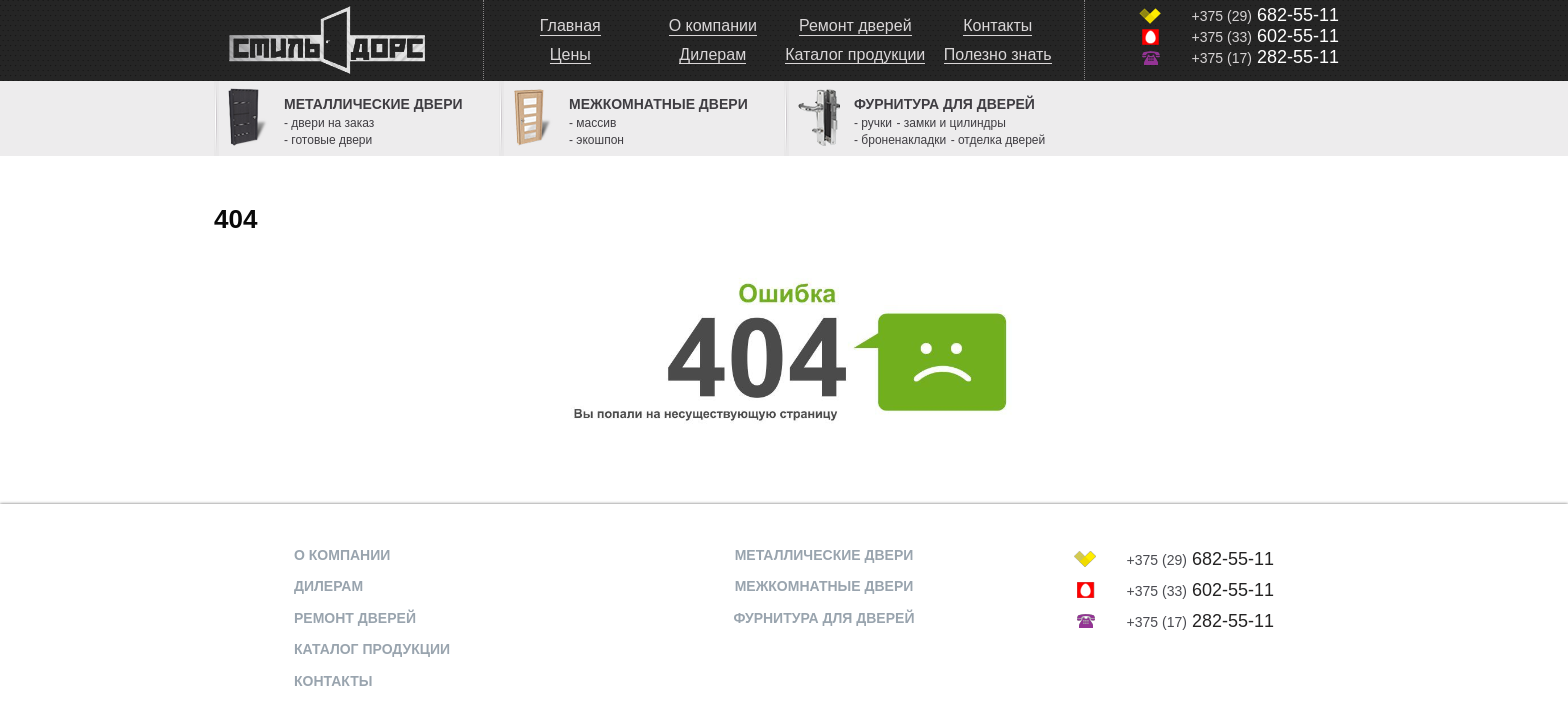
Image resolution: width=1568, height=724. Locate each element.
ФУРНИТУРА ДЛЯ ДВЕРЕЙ (824, 618)
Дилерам (712, 54)
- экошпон (596, 140)
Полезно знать (998, 54)
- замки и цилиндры (951, 123)
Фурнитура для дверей (944, 104)
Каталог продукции (855, 54)
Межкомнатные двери (658, 104)
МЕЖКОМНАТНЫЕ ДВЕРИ (824, 586)
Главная (570, 25)
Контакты (997, 25)
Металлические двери (373, 104)
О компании (713, 25)
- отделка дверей (998, 140)
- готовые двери (328, 140)
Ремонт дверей (855, 25)
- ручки (873, 123)
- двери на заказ (329, 123)
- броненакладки (900, 140)
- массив (592, 123)
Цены (570, 54)
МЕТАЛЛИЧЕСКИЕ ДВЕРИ (824, 555)
